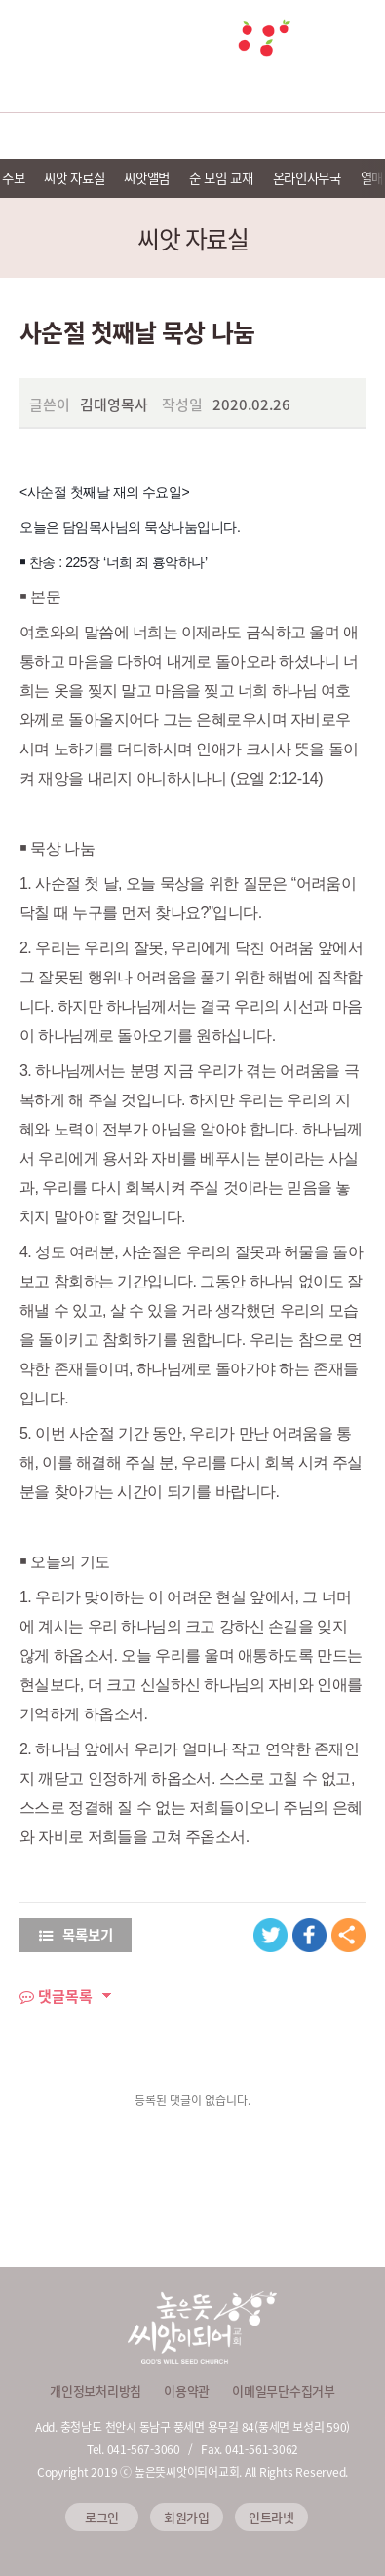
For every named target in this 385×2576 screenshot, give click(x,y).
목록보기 (76, 1934)
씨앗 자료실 (74, 177)
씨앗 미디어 (270, 136)
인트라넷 (271, 2517)
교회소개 (39, 136)
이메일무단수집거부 (283, 2390)
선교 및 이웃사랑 (192, 136)
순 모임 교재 (221, 177)
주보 (13, 177)
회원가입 (187, 2517)
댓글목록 (56, 1996)
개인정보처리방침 (95, 2390)
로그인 (102, 2517)
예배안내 (116, 136)
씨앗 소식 (346, 136)
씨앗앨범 (147, 177)
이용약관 (187, 2390)
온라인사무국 (307, 177)
